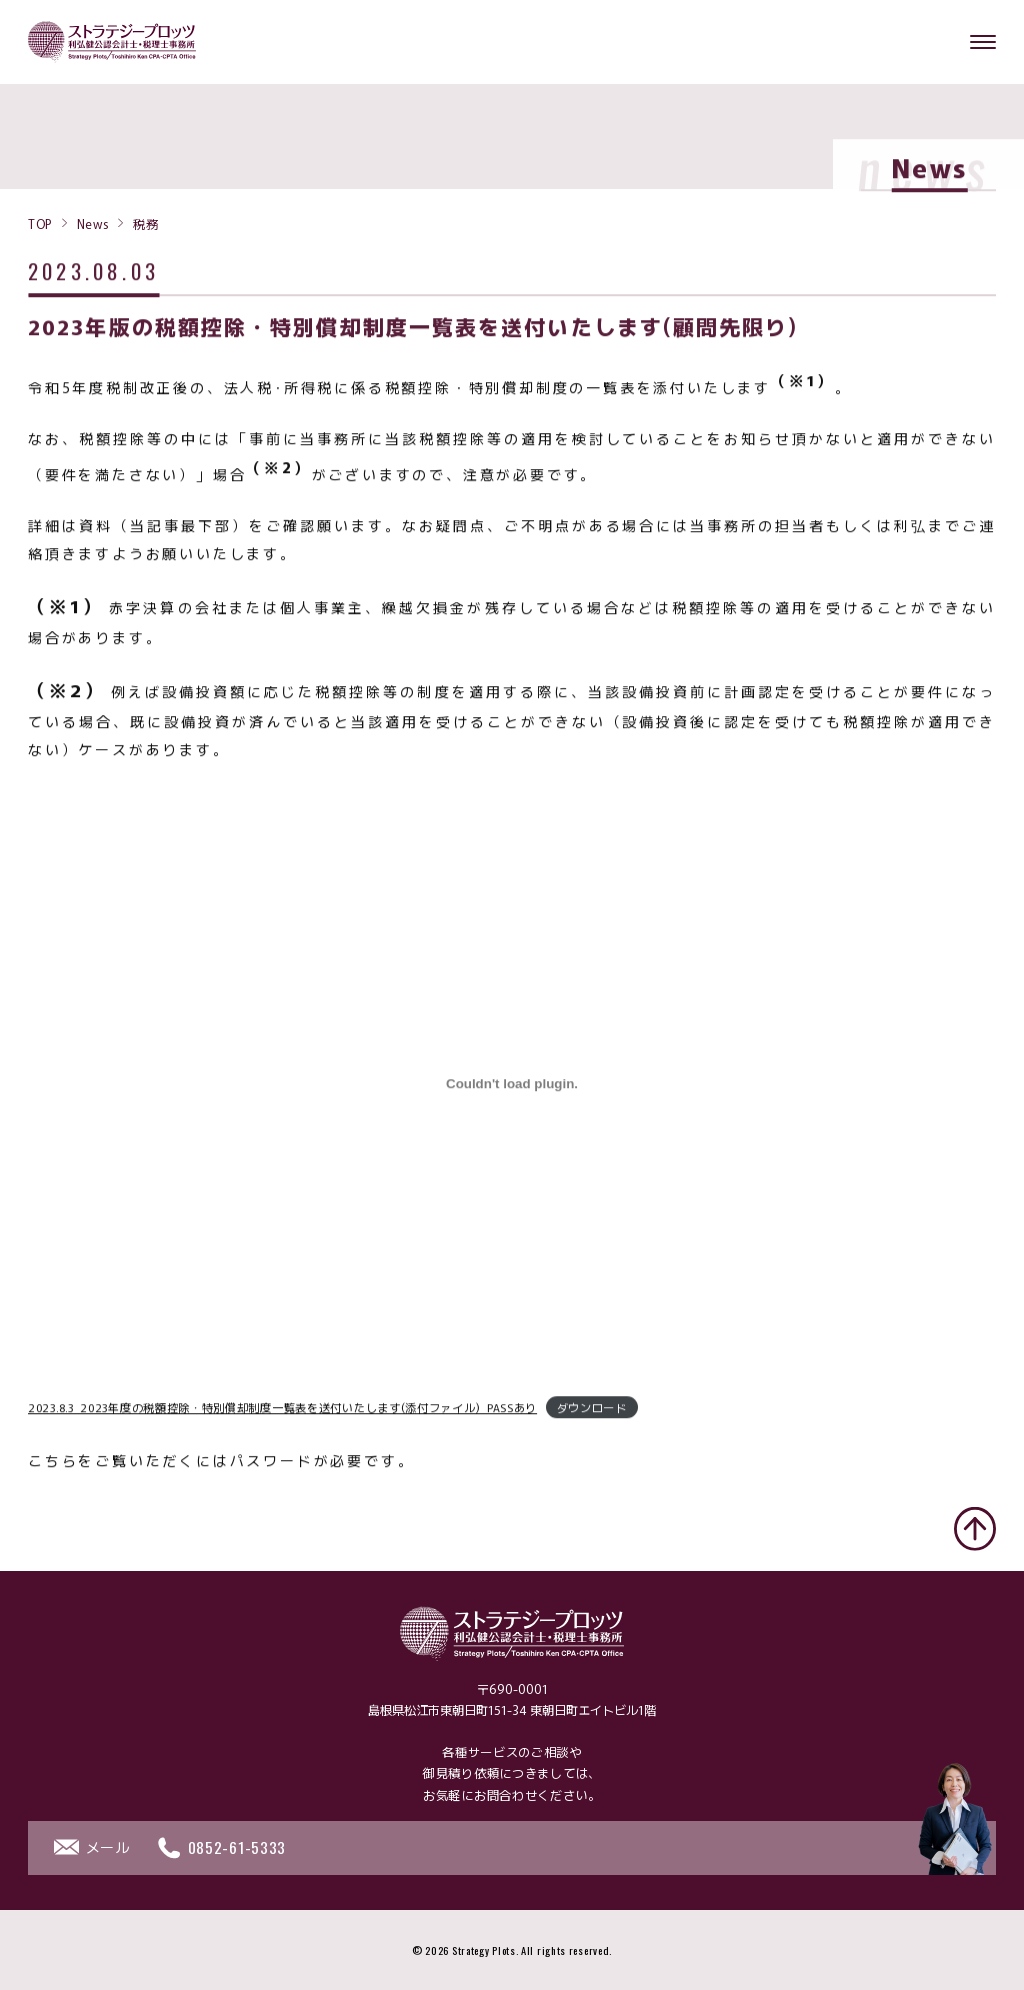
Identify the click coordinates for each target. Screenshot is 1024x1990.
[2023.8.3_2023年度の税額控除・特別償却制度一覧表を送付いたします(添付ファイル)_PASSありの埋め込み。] (512, 1087)
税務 (145, 223)
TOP (40, 223)
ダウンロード (592, 1410)
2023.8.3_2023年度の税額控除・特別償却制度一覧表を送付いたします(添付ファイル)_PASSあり (282, 1410)
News (93, 223)
